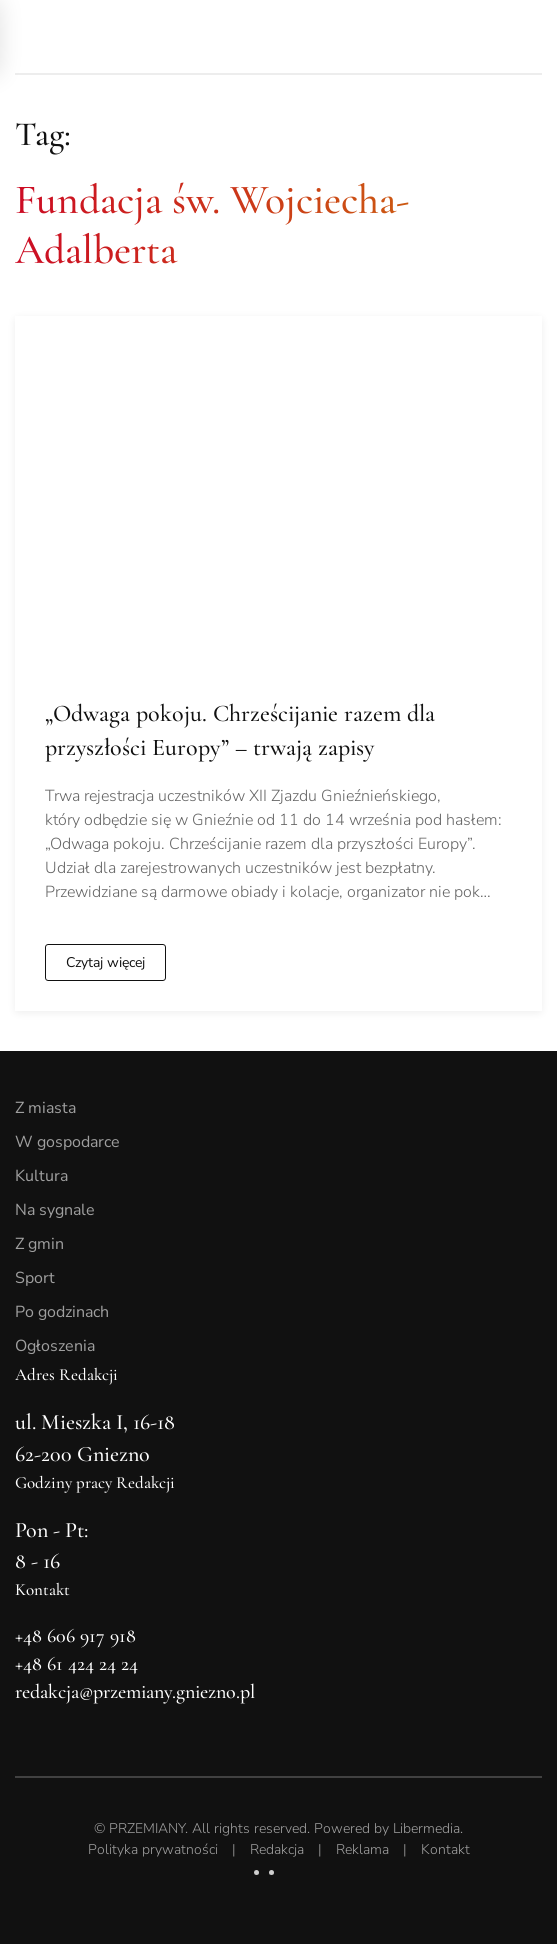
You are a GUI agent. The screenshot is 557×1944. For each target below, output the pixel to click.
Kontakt (445, 1849)
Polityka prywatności (153, 1849)
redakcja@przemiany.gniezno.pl (135, 1692)
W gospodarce (67, 1142)
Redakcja (277, 1849)
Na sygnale (55, 1210)
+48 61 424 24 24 (76, 1664)
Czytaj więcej (105, 962)
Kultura (41, 1176)
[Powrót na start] (155, 36)
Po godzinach (62, 1312)
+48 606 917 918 (75, 1636)
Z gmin (39, 1244)
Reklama (362, 1849)
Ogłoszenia (55, 1346)
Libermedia (426, 1828)
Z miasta (45, 1108)
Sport (35, 1278)
